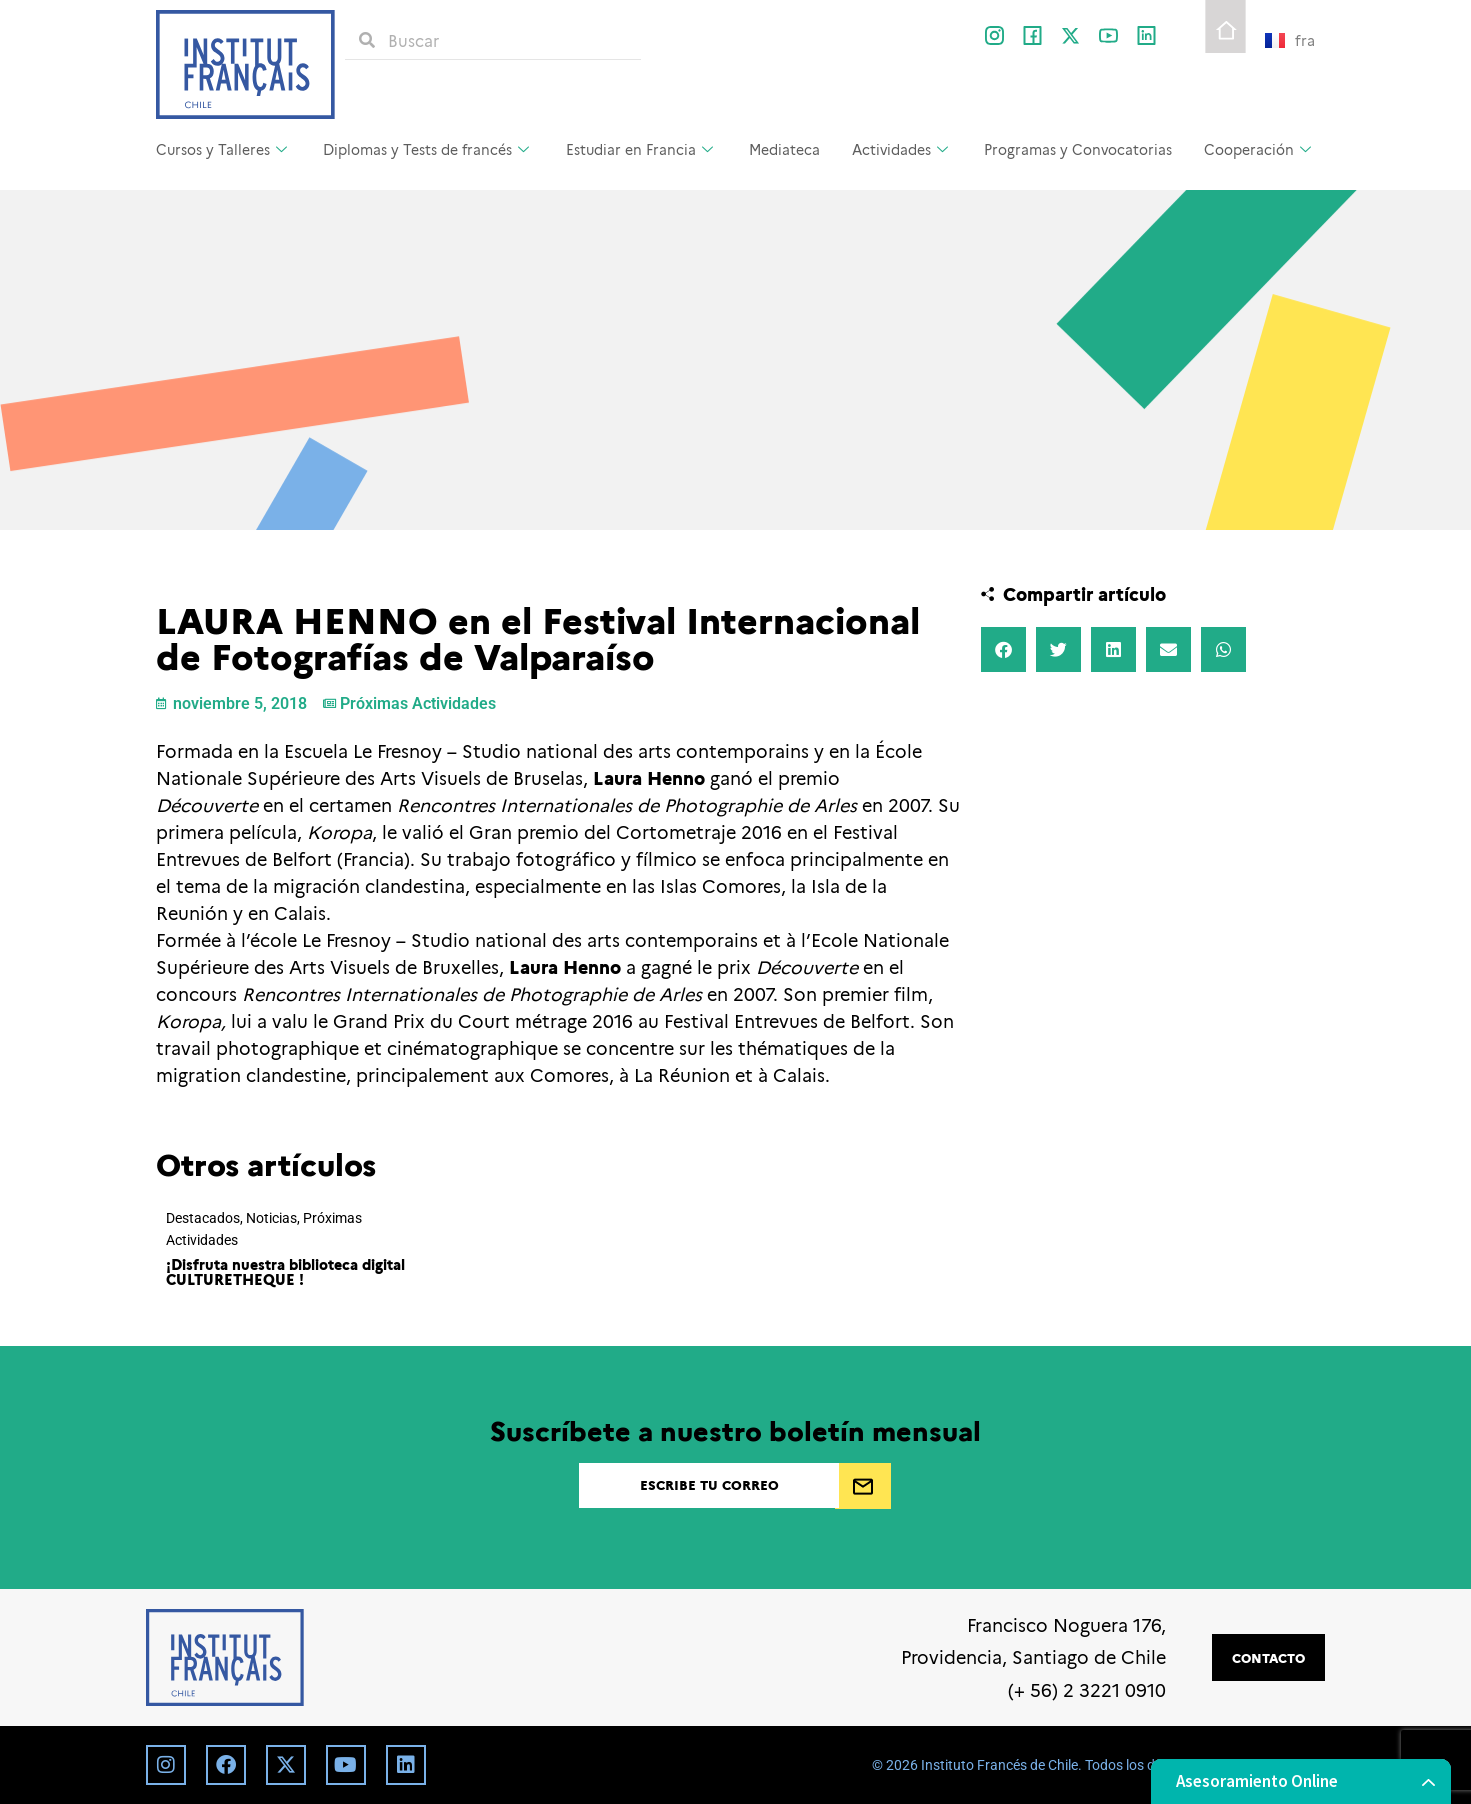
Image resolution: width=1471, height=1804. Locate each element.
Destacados (203, 1218)
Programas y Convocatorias (1078, 149)
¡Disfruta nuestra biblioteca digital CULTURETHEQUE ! (285, 1271)
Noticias (271, 1218)
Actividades (902, 149)
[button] (1003, 649)
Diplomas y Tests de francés (428, 149)
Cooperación (1260, 149)
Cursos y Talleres (224, 149)
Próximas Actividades (418, 703)
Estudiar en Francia (642, 149)
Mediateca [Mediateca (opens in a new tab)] (784, 149)
